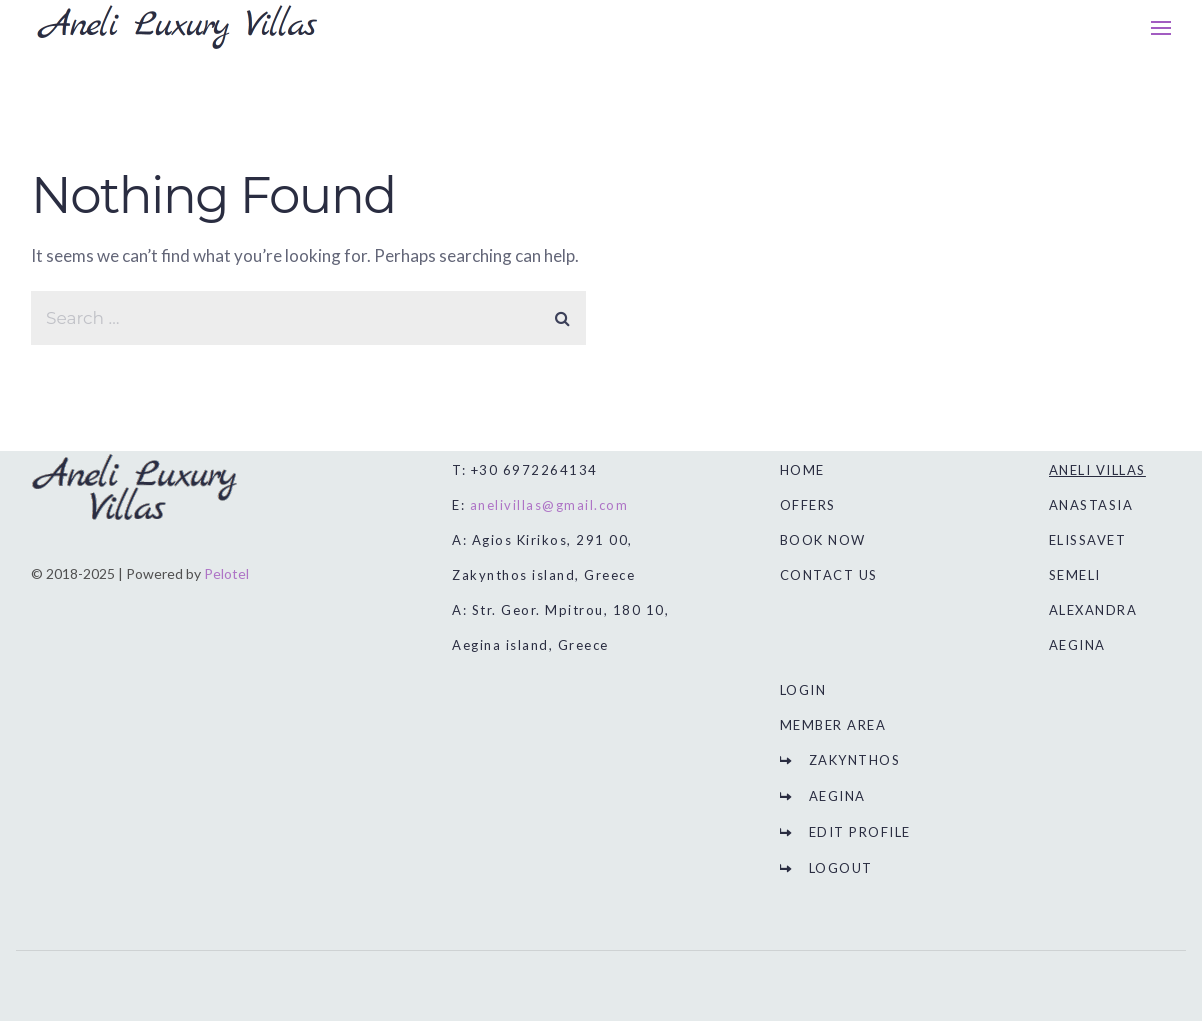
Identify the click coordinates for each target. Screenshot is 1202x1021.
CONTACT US (829, 575)
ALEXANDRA (1093, 610)
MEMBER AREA (833, 725)
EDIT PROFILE (860, 832)
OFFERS (808, 505)
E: (540, 505)
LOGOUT (841, 868)
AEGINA (837, 796)
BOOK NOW (823, 540)
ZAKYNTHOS (855, 760)
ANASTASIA (1091, 505)
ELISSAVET (1088, 540)
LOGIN (803, 690)
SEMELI (1075, 575)
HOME (802, 470)
